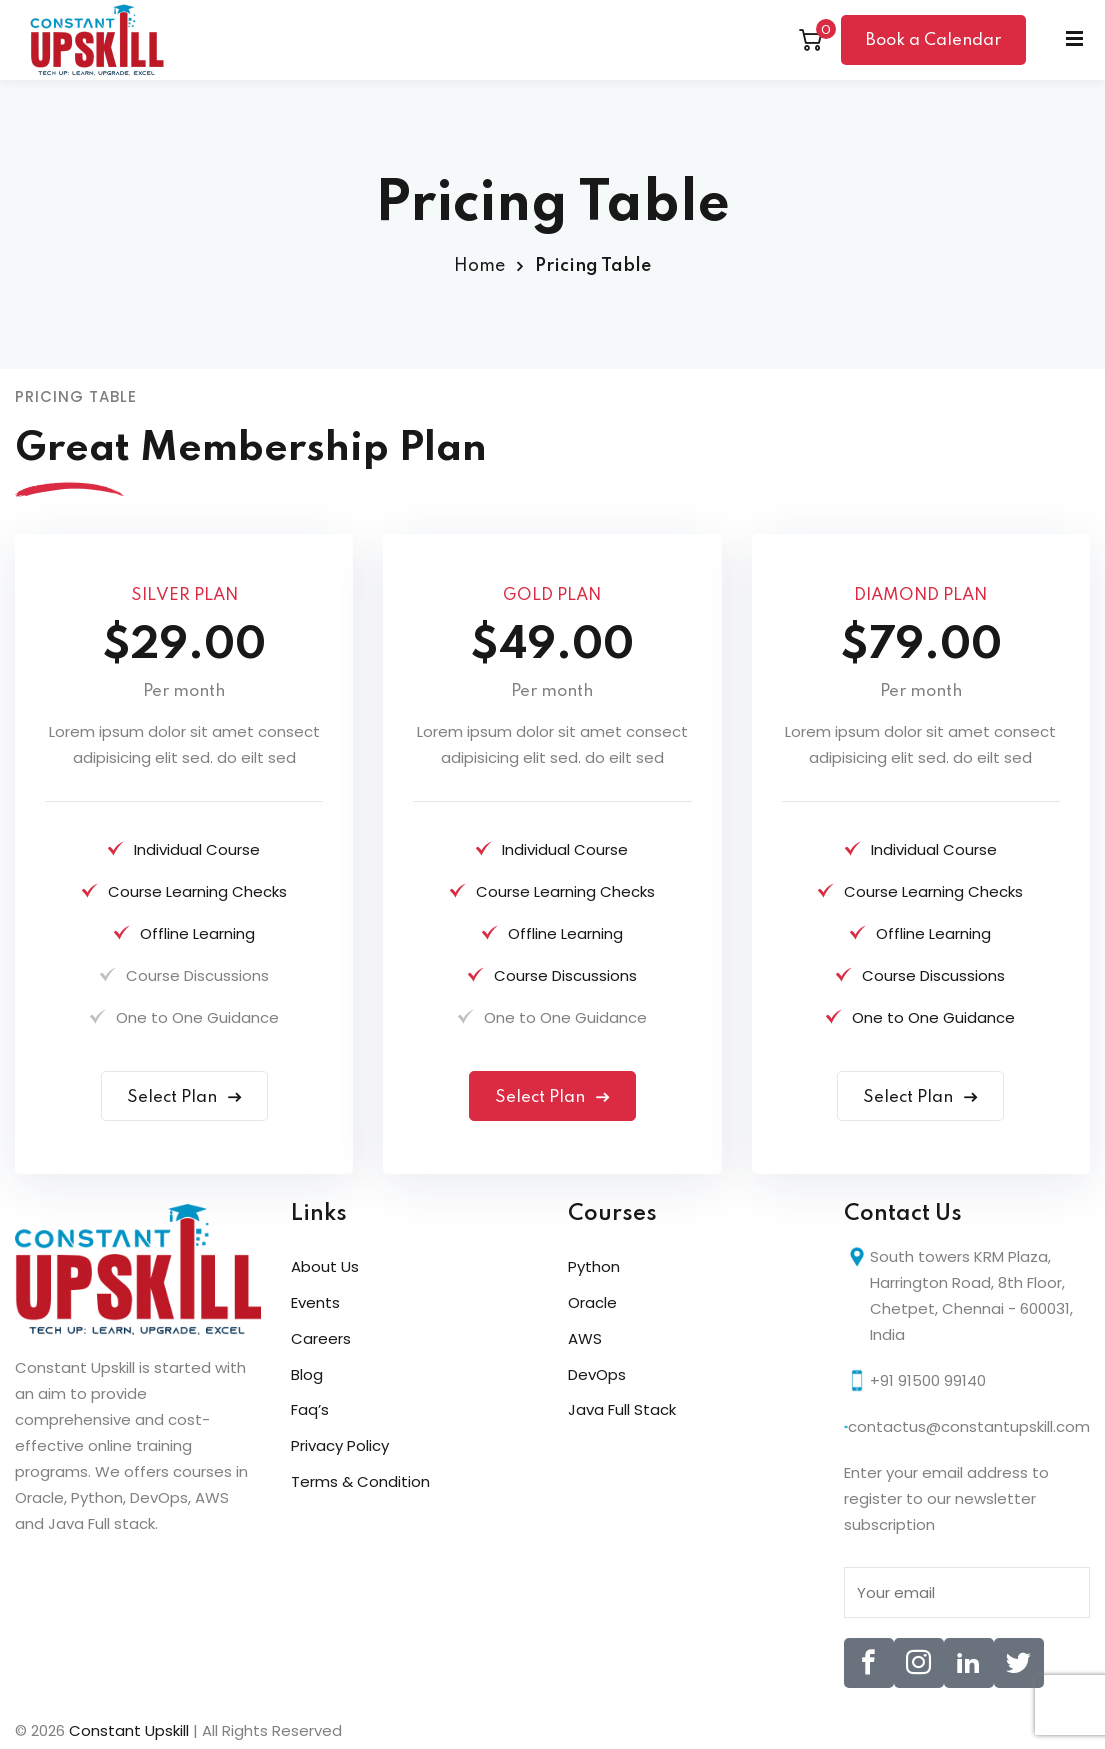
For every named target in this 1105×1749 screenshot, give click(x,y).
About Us (325, 1266)
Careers (321, 1338)
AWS (585, 1338)
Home (479, 266)
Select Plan (184, 1097)
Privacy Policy (340, 1445)
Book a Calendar (933, 40)
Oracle (592, 1302)
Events (315, 1302)
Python (594, 1266)
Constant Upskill (131, 1730)
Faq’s (310, 1409)
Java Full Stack (622, 1409)
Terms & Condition (360, 1481)
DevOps (597, 1374)
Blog (307, 1374)
